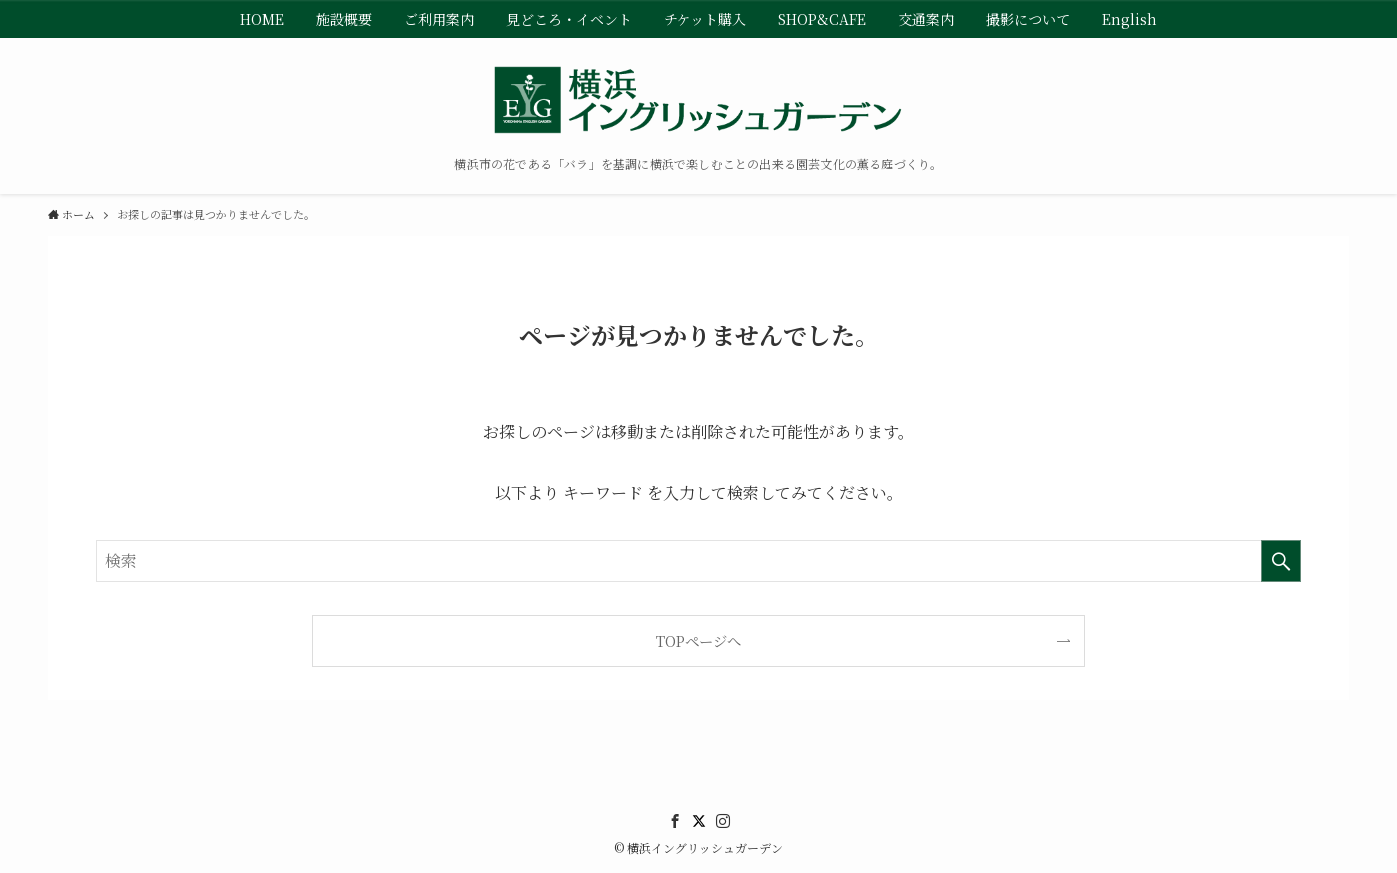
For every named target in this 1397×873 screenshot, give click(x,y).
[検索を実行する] (1281, 561)
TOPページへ (698, 640)
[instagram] (723, 821)
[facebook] (675, 821)
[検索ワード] (698, 561)
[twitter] (699, 821)
